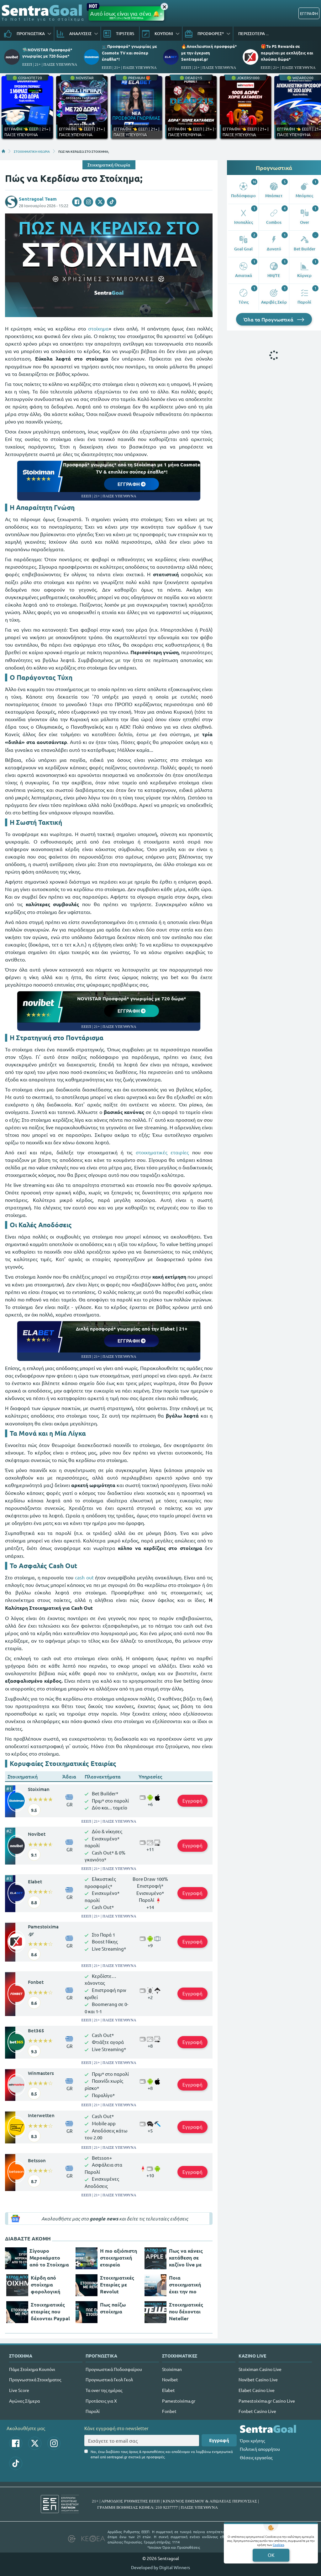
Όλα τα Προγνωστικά (274, 319)
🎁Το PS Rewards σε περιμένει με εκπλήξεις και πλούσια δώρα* (287, 52)
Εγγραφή (192, 1801)
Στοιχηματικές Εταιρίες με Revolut (117, 2284)
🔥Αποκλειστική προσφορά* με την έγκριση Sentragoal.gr (209, 52)
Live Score (19, 2390)
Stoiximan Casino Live (260, 2369)
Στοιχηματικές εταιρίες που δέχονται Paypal (50, 2311)
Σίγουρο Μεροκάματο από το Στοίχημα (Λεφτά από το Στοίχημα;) (49, 2257)
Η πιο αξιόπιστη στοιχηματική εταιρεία (118, 2257)
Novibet (36, 1834)
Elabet (35, 1881)
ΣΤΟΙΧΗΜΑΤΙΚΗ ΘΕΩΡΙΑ (32, 151)
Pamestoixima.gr (43, 1930)
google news (104, 2218)
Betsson (37, 2160)
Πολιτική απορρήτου (260, 2449)
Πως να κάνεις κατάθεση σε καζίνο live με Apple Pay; (186, 2257)
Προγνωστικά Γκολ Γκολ (109, 2379)
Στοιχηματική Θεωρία (108, 165)
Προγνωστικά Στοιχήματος (35, 2379)
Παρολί (93, 2411)
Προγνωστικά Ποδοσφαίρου (114, 2369)
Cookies (278, 2544)
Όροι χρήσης (252, 2440)
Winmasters (41, 2073)
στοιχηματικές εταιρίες (162, 1152)
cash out (84, 1577)
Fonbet (36, 1982)
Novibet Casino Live (258, 2379)
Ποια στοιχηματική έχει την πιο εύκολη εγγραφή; (189, 2284)
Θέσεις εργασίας (256, 2457)
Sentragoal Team (38, 199)
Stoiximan (39, 1789)
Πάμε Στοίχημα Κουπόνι (32, 2369)
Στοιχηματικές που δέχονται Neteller (186, 2311)
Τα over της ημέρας (104, 2390)
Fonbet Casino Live (257, 2411)
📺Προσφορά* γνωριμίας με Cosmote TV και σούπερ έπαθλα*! (129, 52)
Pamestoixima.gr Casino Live (267, 2401)
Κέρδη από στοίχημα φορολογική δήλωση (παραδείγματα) (50, 2284)
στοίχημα (98, 328)
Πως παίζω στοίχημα (113, 2308)
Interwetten (41, 2115)
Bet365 (36, 2030)
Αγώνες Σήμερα (24, 2401)
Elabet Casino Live (257, 2390)
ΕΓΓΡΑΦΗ (309, 13)
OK (271, 2555)
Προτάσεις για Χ (101, 2401)
